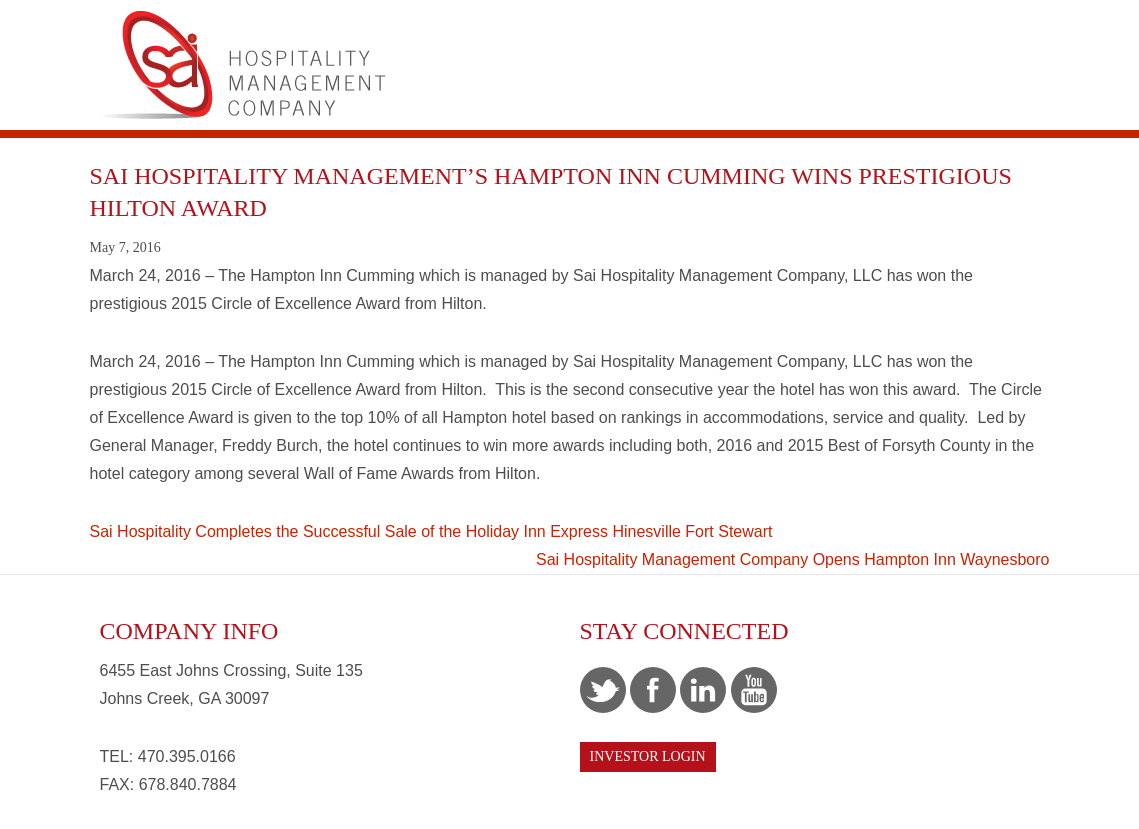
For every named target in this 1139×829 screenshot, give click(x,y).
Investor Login (648, 756)
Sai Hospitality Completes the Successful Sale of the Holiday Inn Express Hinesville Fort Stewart (431, 531)
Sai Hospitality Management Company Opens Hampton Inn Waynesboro (792, 559)
